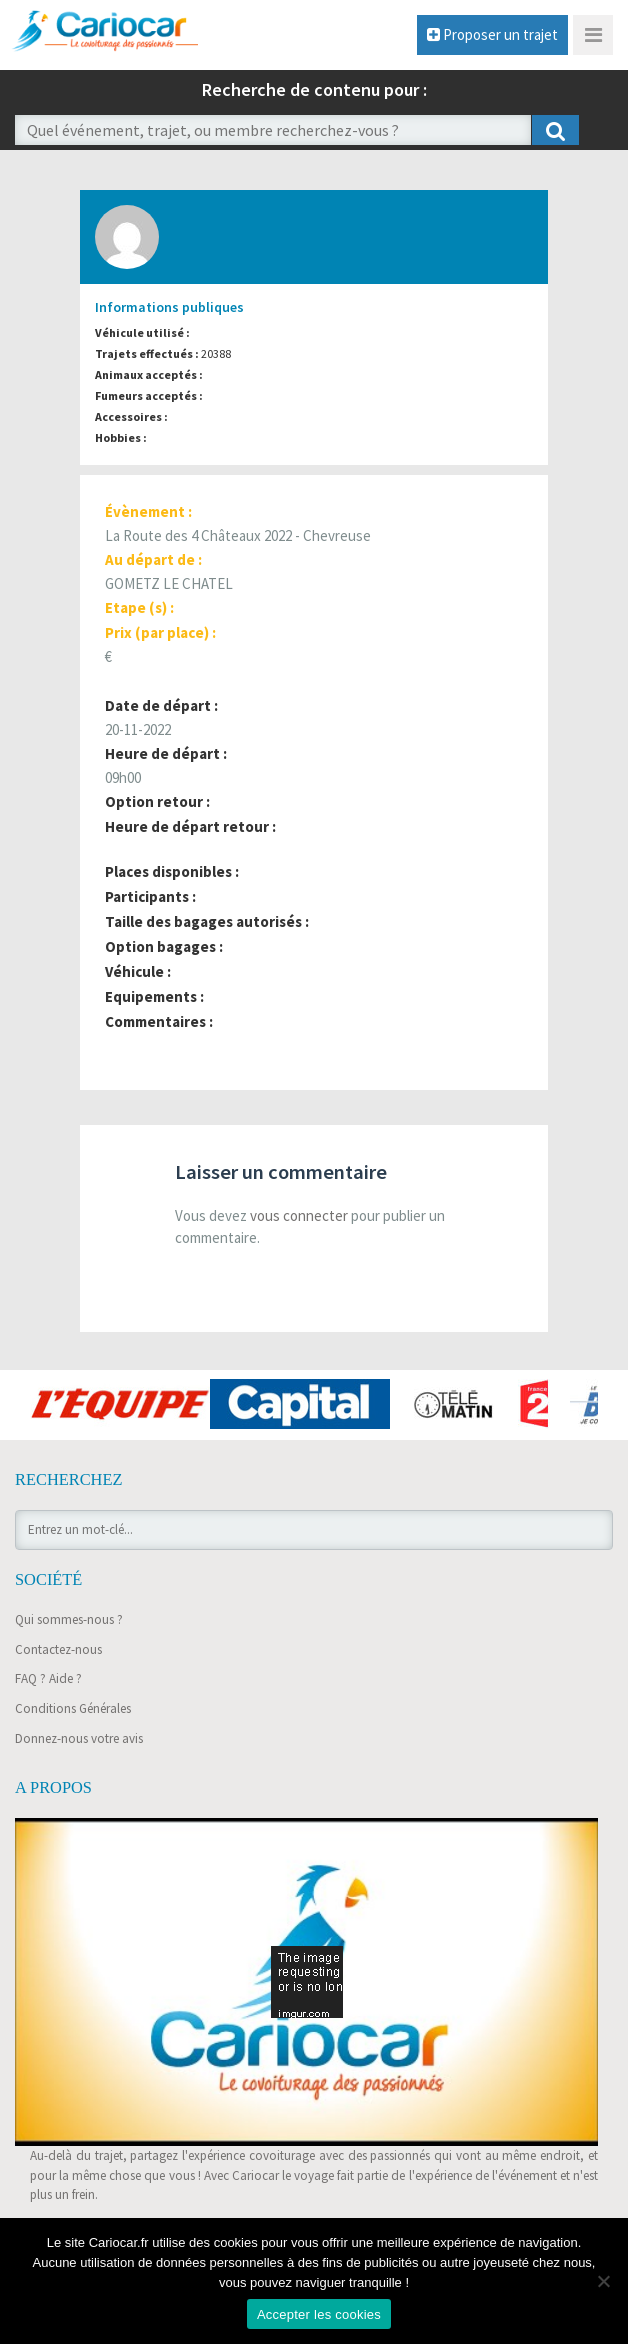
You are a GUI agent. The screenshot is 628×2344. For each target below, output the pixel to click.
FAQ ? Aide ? (48, 1678)
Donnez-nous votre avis (79, 1738)
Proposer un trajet (492, 34)
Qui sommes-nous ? (69, 1619)
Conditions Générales (73, 1708)
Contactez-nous (58, 1649)
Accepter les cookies (319, 2314)
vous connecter (299, 1215)
